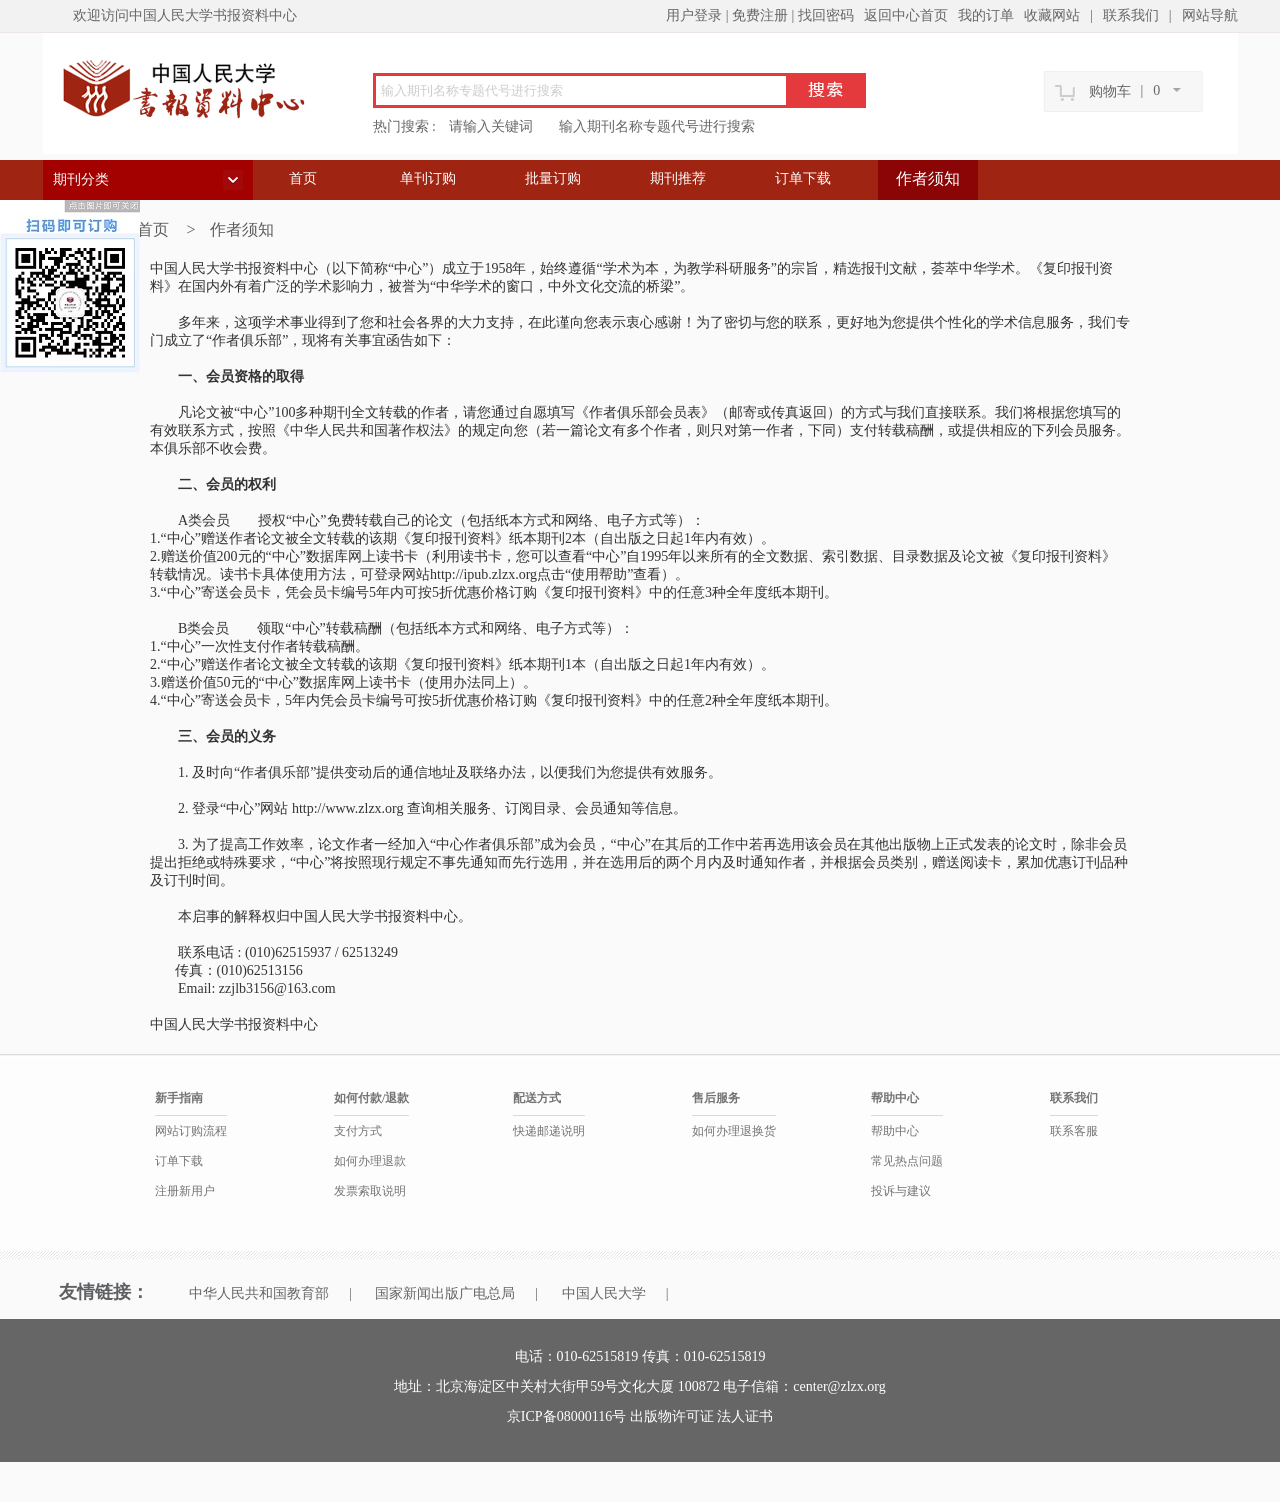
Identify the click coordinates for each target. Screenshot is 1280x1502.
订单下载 (803, 178)
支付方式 (358, 1131)
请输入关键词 (491, 126)
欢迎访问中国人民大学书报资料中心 (185, 15)
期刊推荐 (678, 178)
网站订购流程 (191, 1131)
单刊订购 (428, 178)
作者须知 (928, 178)
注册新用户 (185, 1191)
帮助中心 (895, 1131)
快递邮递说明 (549, 1131)
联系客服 (1074, 1131)
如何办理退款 (370, 1161)
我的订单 (986, 15)
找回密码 (826, 15)
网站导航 (1210, 15)
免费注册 (760, 15)
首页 (303, 178)
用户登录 (694, 15)
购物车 (1110, 91)
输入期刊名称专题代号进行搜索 (657, 126)
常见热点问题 (907, 1161)
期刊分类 (81, 179)
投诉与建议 (901, 1191)
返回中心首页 (906, 15)
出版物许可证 (674, 1416)
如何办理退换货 (734, 1131)
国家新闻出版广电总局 (445, 1293)
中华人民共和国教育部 (259, 1293)
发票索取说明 (370, 1191)
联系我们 (1131, 15)
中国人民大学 (604, 1293)
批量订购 (553, 178)
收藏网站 (1052, 15)
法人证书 (745, 1416)
